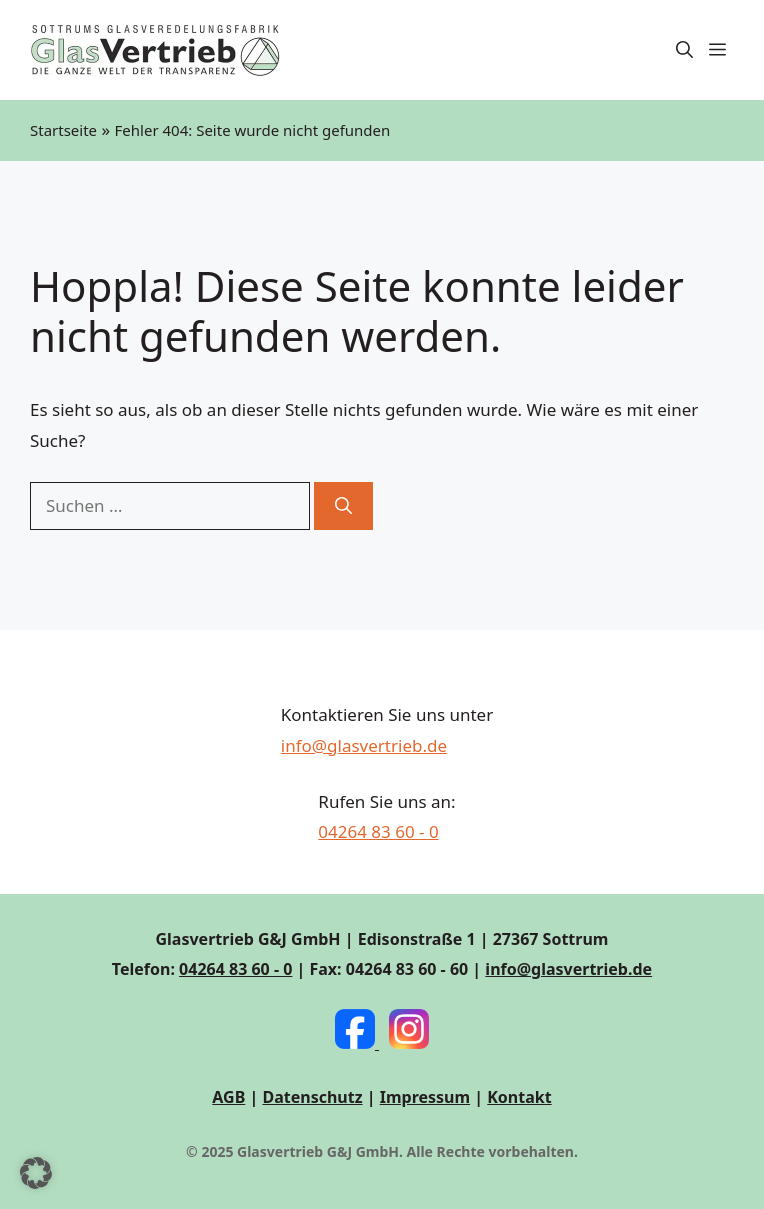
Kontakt (519, 1097)
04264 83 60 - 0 (378, 831)
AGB (228, 1097)
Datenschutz (312, 1097)
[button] (684, 50)
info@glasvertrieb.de (364, 745)
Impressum (425, 1097)
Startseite (63, 130)
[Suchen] (343, 506)
